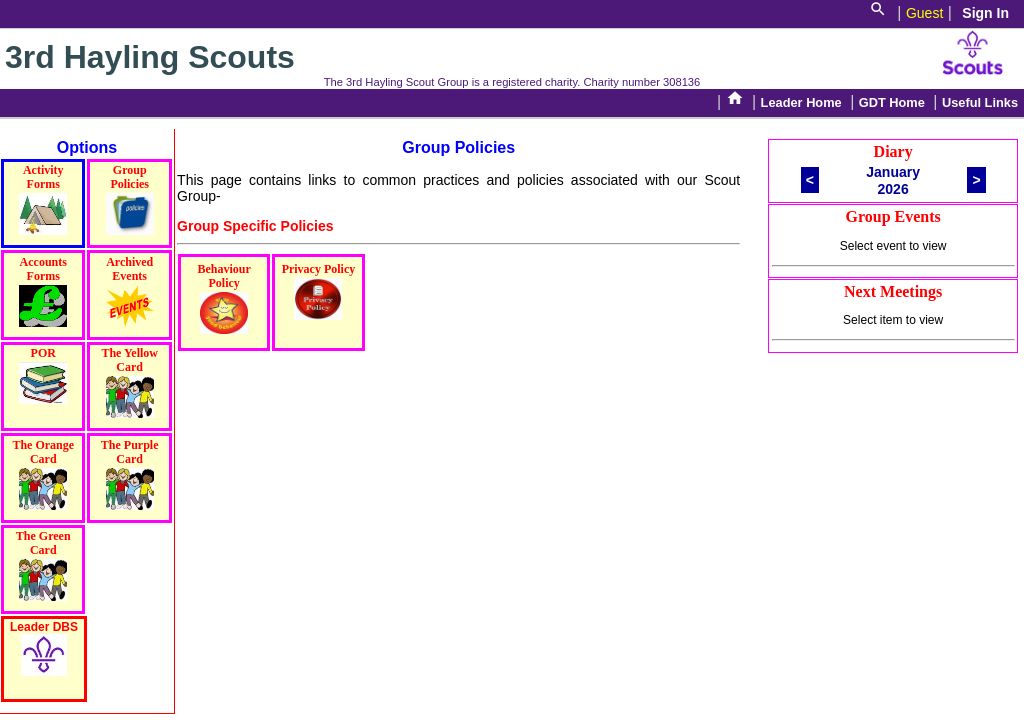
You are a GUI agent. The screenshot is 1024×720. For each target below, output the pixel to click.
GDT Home (892, 102)
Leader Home (801, 102)
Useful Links (980, 102)
